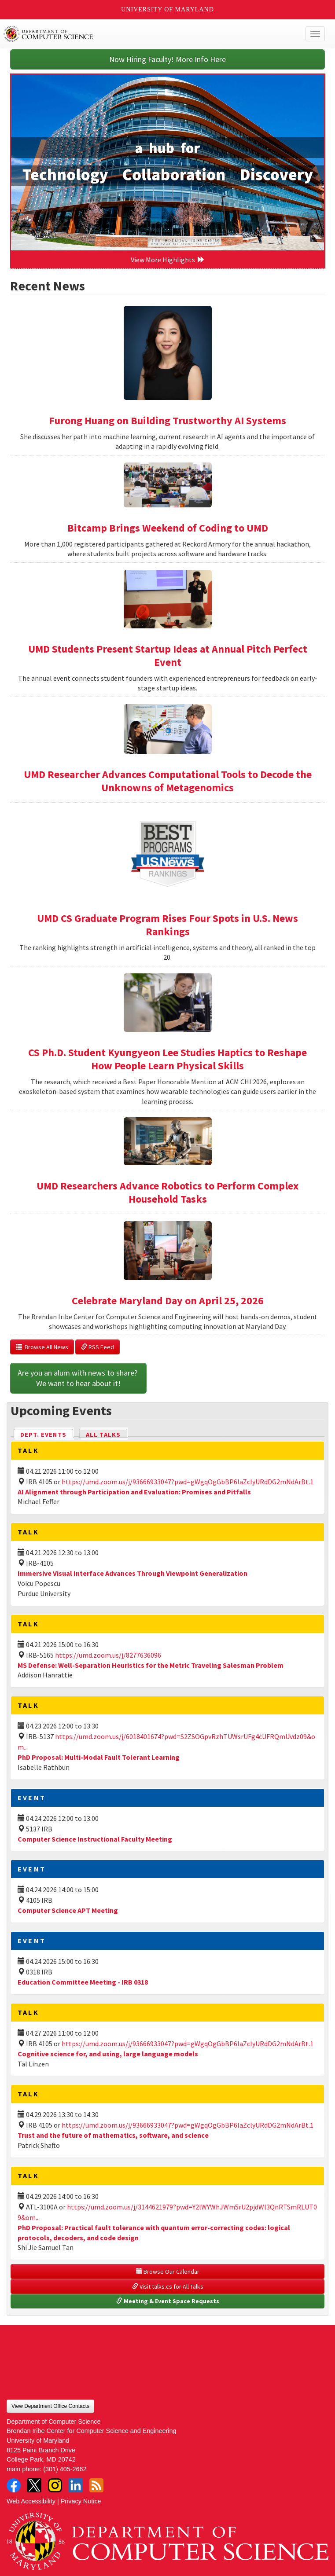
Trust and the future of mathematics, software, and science (113, 2135)
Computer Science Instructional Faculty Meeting (95, 1839)
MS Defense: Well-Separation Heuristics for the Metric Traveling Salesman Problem (150, 1665)
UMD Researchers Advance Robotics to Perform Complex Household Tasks (167, 1192)
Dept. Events (47, 1433)
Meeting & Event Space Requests (167, 2301)
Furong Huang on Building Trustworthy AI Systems (167, 420)
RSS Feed (97, 1347)
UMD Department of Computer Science (135, 34)
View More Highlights (168, 259)
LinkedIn (76, 2485)
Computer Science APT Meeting (68, 1910)
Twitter (34, 2485)
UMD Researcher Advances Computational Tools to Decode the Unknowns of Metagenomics (168, 780)
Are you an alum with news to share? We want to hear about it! (78, 1378)
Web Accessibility (31, 2501)
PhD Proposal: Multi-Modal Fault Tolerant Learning (99, 1757)
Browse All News (42, 1347)
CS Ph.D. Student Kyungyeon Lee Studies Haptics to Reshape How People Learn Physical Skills (167, 1059)
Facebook (14, 2485)
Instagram (55, 2485)
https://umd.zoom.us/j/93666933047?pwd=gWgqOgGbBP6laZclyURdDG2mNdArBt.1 (187, 1481)
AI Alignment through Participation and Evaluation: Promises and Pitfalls (134, 1491)
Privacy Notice (81, 2501)
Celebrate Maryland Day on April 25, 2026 (168, 1300)
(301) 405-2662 (64, 2469)
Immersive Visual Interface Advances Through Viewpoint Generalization (132, 1573)
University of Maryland (167, 9)
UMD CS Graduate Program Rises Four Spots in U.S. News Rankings (167, 924)
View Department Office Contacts (50, 2406)
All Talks (103, 1434)
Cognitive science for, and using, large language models (108, 2053)
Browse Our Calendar (167, 2271)
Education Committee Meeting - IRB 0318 (83, 1982)
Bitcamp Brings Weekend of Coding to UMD (167, 528)
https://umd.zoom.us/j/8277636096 (108, 1655)
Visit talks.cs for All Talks (167, 2286)
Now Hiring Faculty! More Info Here (167, 59)
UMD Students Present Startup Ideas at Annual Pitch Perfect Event (167, 655)
